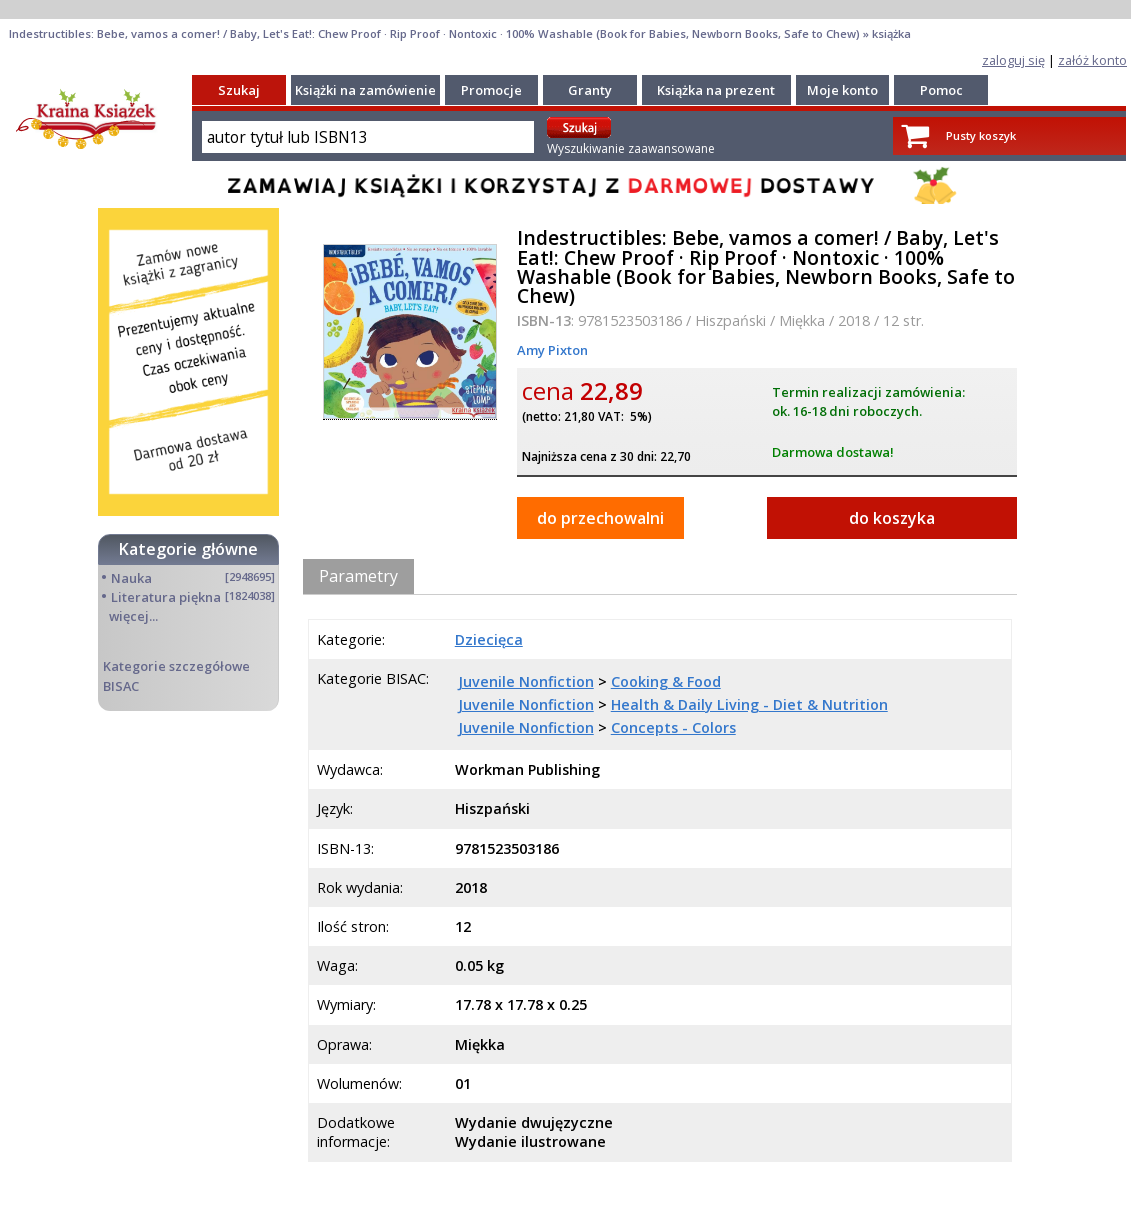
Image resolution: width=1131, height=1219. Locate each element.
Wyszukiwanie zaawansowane (631, 148)
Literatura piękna (166, 597)
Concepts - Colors (673, 727)
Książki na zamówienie (365, 90)
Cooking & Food (666, 681)
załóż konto (1092, 60)
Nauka (131, 578)
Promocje (491, 90)
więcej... (133, 616)
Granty (590, 90)
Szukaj (239, 90)
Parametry (358, 576)
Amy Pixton (552, 350)
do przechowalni (600, 518)
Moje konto (842, 90)
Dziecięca (489, 639)
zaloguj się (1013, 60)
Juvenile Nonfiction (526, 681)
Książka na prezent (716, 90)
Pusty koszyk (981, 135)
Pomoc (941, 90)
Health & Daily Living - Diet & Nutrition (749, 704)
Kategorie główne (188, 549)
